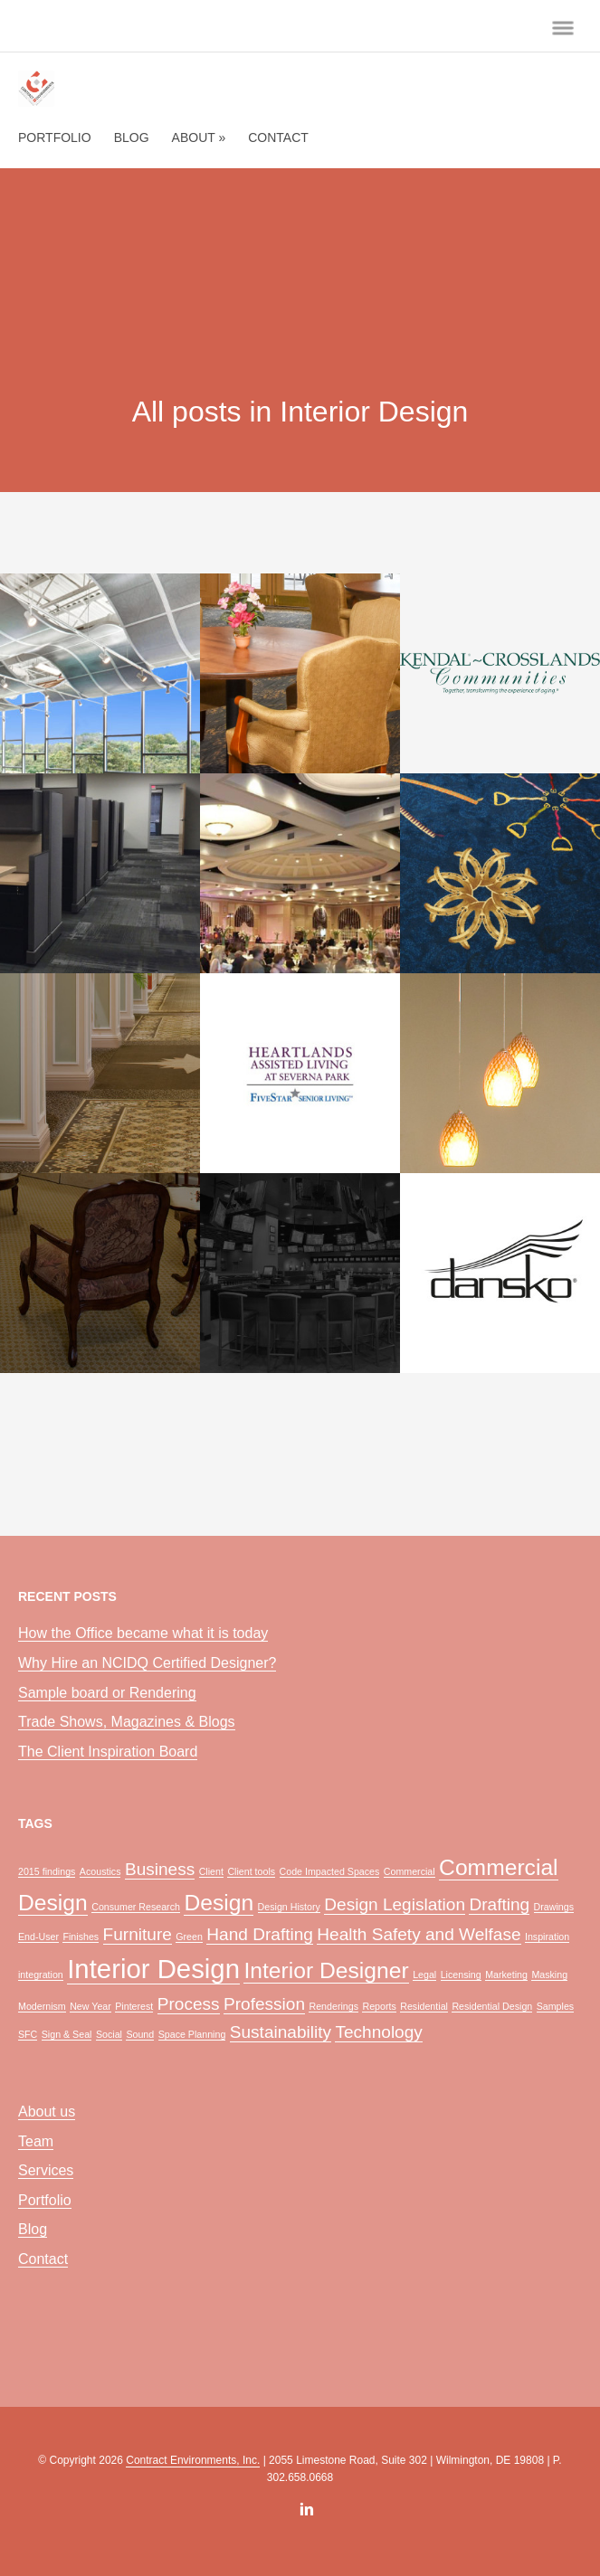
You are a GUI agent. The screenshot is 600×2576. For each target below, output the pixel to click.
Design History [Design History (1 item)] (289, 1906)
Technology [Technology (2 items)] (378, 2031)
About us (46, 2111)
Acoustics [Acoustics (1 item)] (100, 1871)
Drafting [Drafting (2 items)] (499, 1904)
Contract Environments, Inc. (193, 2460)
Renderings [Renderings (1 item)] (333, 2006)
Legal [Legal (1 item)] (424, 1974)
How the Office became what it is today (143, 1633)
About (199, 137)
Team (35, 2141)
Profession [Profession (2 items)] (264, 2003)
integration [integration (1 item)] (40, 1974)
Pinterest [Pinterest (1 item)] (134, 2006)
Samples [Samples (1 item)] (555, 2006)
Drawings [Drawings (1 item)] (554, 1906)
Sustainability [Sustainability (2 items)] (280, 2031)
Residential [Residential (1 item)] (424, 2006)
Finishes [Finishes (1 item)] (80, 1936)
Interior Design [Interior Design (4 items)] (153, 1969)
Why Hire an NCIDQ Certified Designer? (147, 1663)
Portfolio (54, 137)
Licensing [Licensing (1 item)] (461, 1974)
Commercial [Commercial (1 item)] (409, 1871)
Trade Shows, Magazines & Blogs (126, 1721)
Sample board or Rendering (107, 1692)
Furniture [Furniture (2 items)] (137, 1934)
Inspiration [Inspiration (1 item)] (547, 1936)
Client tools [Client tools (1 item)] (251, 1871)
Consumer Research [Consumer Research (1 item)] (135, 1906)
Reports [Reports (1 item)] (378, 2006)
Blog (131, 137)
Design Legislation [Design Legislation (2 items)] (394, 1904)
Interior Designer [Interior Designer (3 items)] (325, 1970)
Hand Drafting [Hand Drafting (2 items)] (259, 1934)
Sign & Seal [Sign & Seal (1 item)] (67, 2034)
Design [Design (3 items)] (218, 1902)
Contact (278, 137)
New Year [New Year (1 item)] (90, 2006)
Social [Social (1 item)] (109, 2034)
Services (45, 2170)
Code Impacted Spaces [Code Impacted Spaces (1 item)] (330, 1871)
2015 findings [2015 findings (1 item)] (46, 1871)
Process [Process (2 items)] (188, 2003)
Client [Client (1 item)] (211, 1871)
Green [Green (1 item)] (189, 1936)
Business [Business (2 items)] (160, 1869)
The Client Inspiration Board (107, 1751)
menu (563, 28)
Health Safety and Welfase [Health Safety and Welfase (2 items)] (418, 1934)
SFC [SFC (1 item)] (27, 2034)
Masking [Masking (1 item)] (549, 1974)
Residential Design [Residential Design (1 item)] (492, 2006)
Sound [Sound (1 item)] (140, 2034)
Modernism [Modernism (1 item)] (42, 2006)
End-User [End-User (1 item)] (38, 1936)
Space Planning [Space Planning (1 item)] (192, 2034)
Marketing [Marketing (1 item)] (506, 1974)
